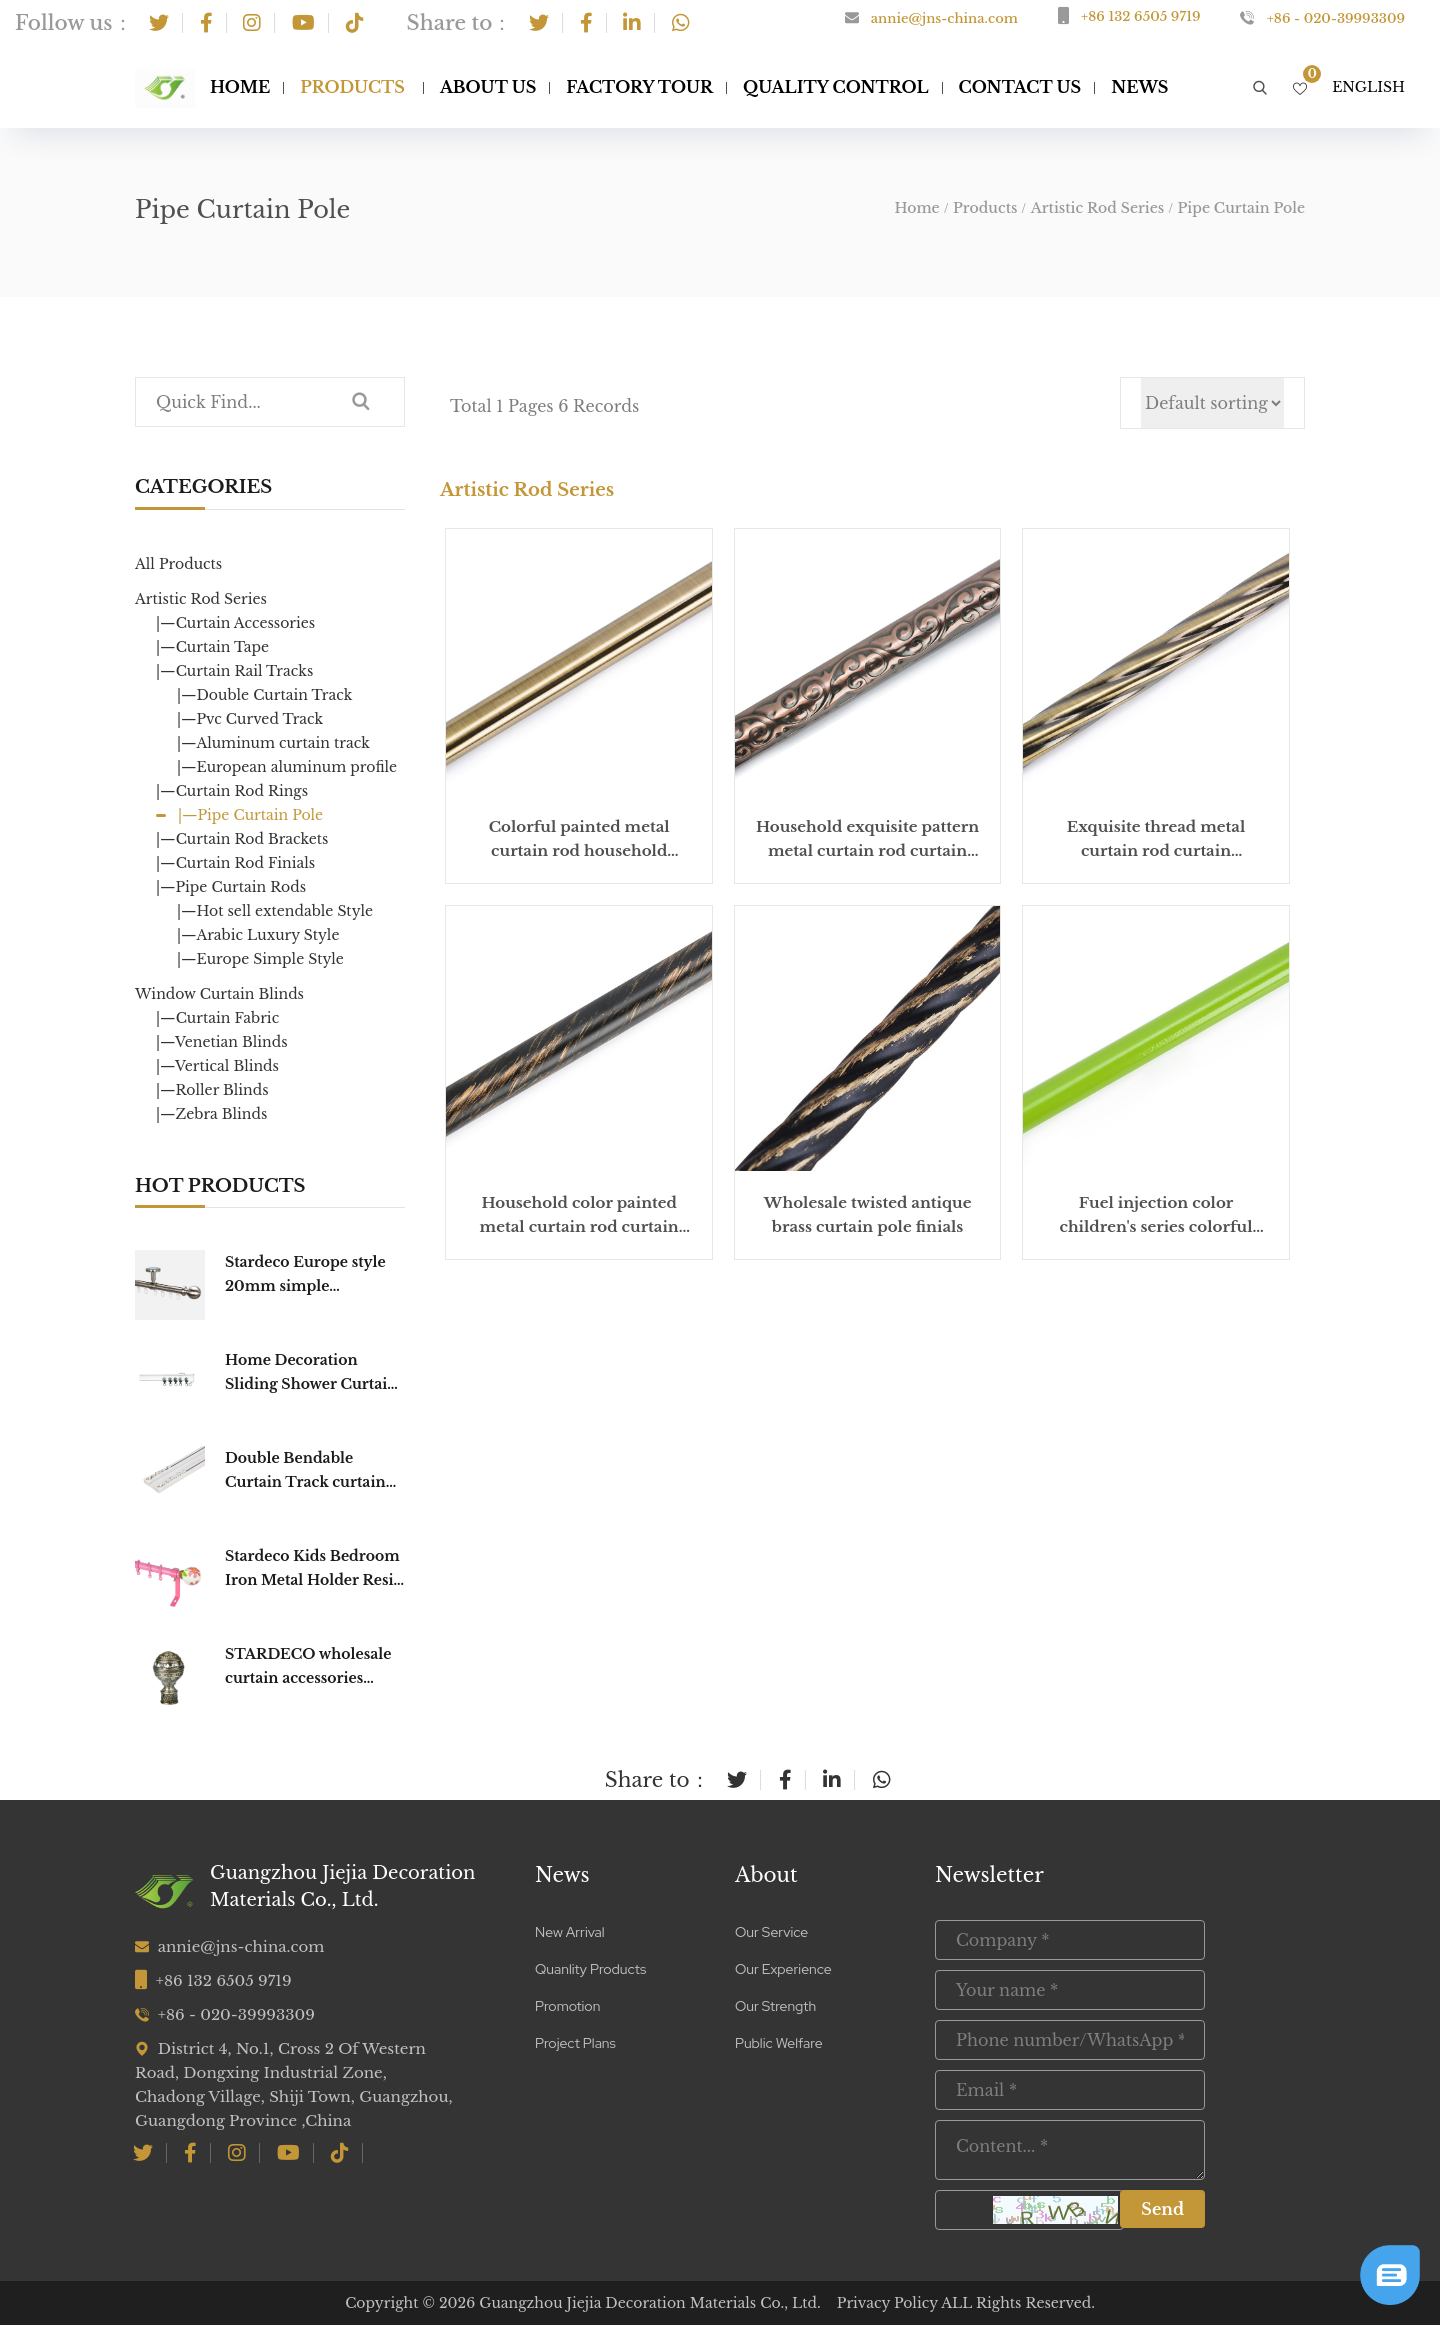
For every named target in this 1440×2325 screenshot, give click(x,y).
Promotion (567, 2006)
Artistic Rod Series (1097, 208)
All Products (178, 564)
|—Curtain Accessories (235, 623)
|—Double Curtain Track (264, 695)
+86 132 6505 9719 (1140, 16)
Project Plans (575, 2043)
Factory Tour (639, 87)
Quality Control (836, 87)
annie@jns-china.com (944, 18)
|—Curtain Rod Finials (235, 863)
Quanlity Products (590, 1969)
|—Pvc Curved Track (250, 719)
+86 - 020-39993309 (1336, 18)
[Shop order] (1212, 403)
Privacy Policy (887, 2303)
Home (240, 87)
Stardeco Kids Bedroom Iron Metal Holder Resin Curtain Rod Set (314, 1569)
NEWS (1139, 87)
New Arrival (570, 1932)
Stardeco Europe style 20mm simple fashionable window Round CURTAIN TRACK (305, 1275)
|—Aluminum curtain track (273, 743)
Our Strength (775, 2006)
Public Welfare (779, 2043)
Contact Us (1020, 87)
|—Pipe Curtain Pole (250, 815)
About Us (488, 87)
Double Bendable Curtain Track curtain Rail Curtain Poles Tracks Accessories (305, 1471)
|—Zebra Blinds (211, 1114)
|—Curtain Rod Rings (232, 791)
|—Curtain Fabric (217, 1018)
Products (352, 87)
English (1368, 87)
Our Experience (783, 1969)
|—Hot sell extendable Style (275, 911)
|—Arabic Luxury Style (258, 935)
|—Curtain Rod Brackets (242, 839)
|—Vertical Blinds (217, 1066)
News (562, 1875)
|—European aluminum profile (287, 767)
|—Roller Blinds (212, 1090)
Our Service (771, 1932)
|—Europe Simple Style (260, 959)
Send (1162, 2209)
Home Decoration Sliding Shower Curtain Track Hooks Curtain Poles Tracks (311, 1373)
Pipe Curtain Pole (1241, 208)
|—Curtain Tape (212, 647)
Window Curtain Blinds (219, 994)
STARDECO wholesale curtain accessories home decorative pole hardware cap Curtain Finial (308, 1667)
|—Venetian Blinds (222, 1042)
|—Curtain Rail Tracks (234, 671)
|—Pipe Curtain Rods (231, 887)
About (766, 1875)
